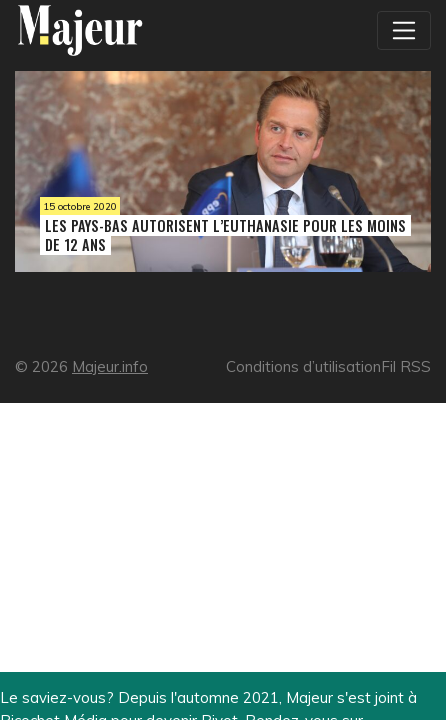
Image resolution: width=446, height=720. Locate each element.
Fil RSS (406, 366)
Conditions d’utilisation (303, 366)
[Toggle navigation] (404, 30)
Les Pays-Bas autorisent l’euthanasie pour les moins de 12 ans (225, 235)
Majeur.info (110, 366)
